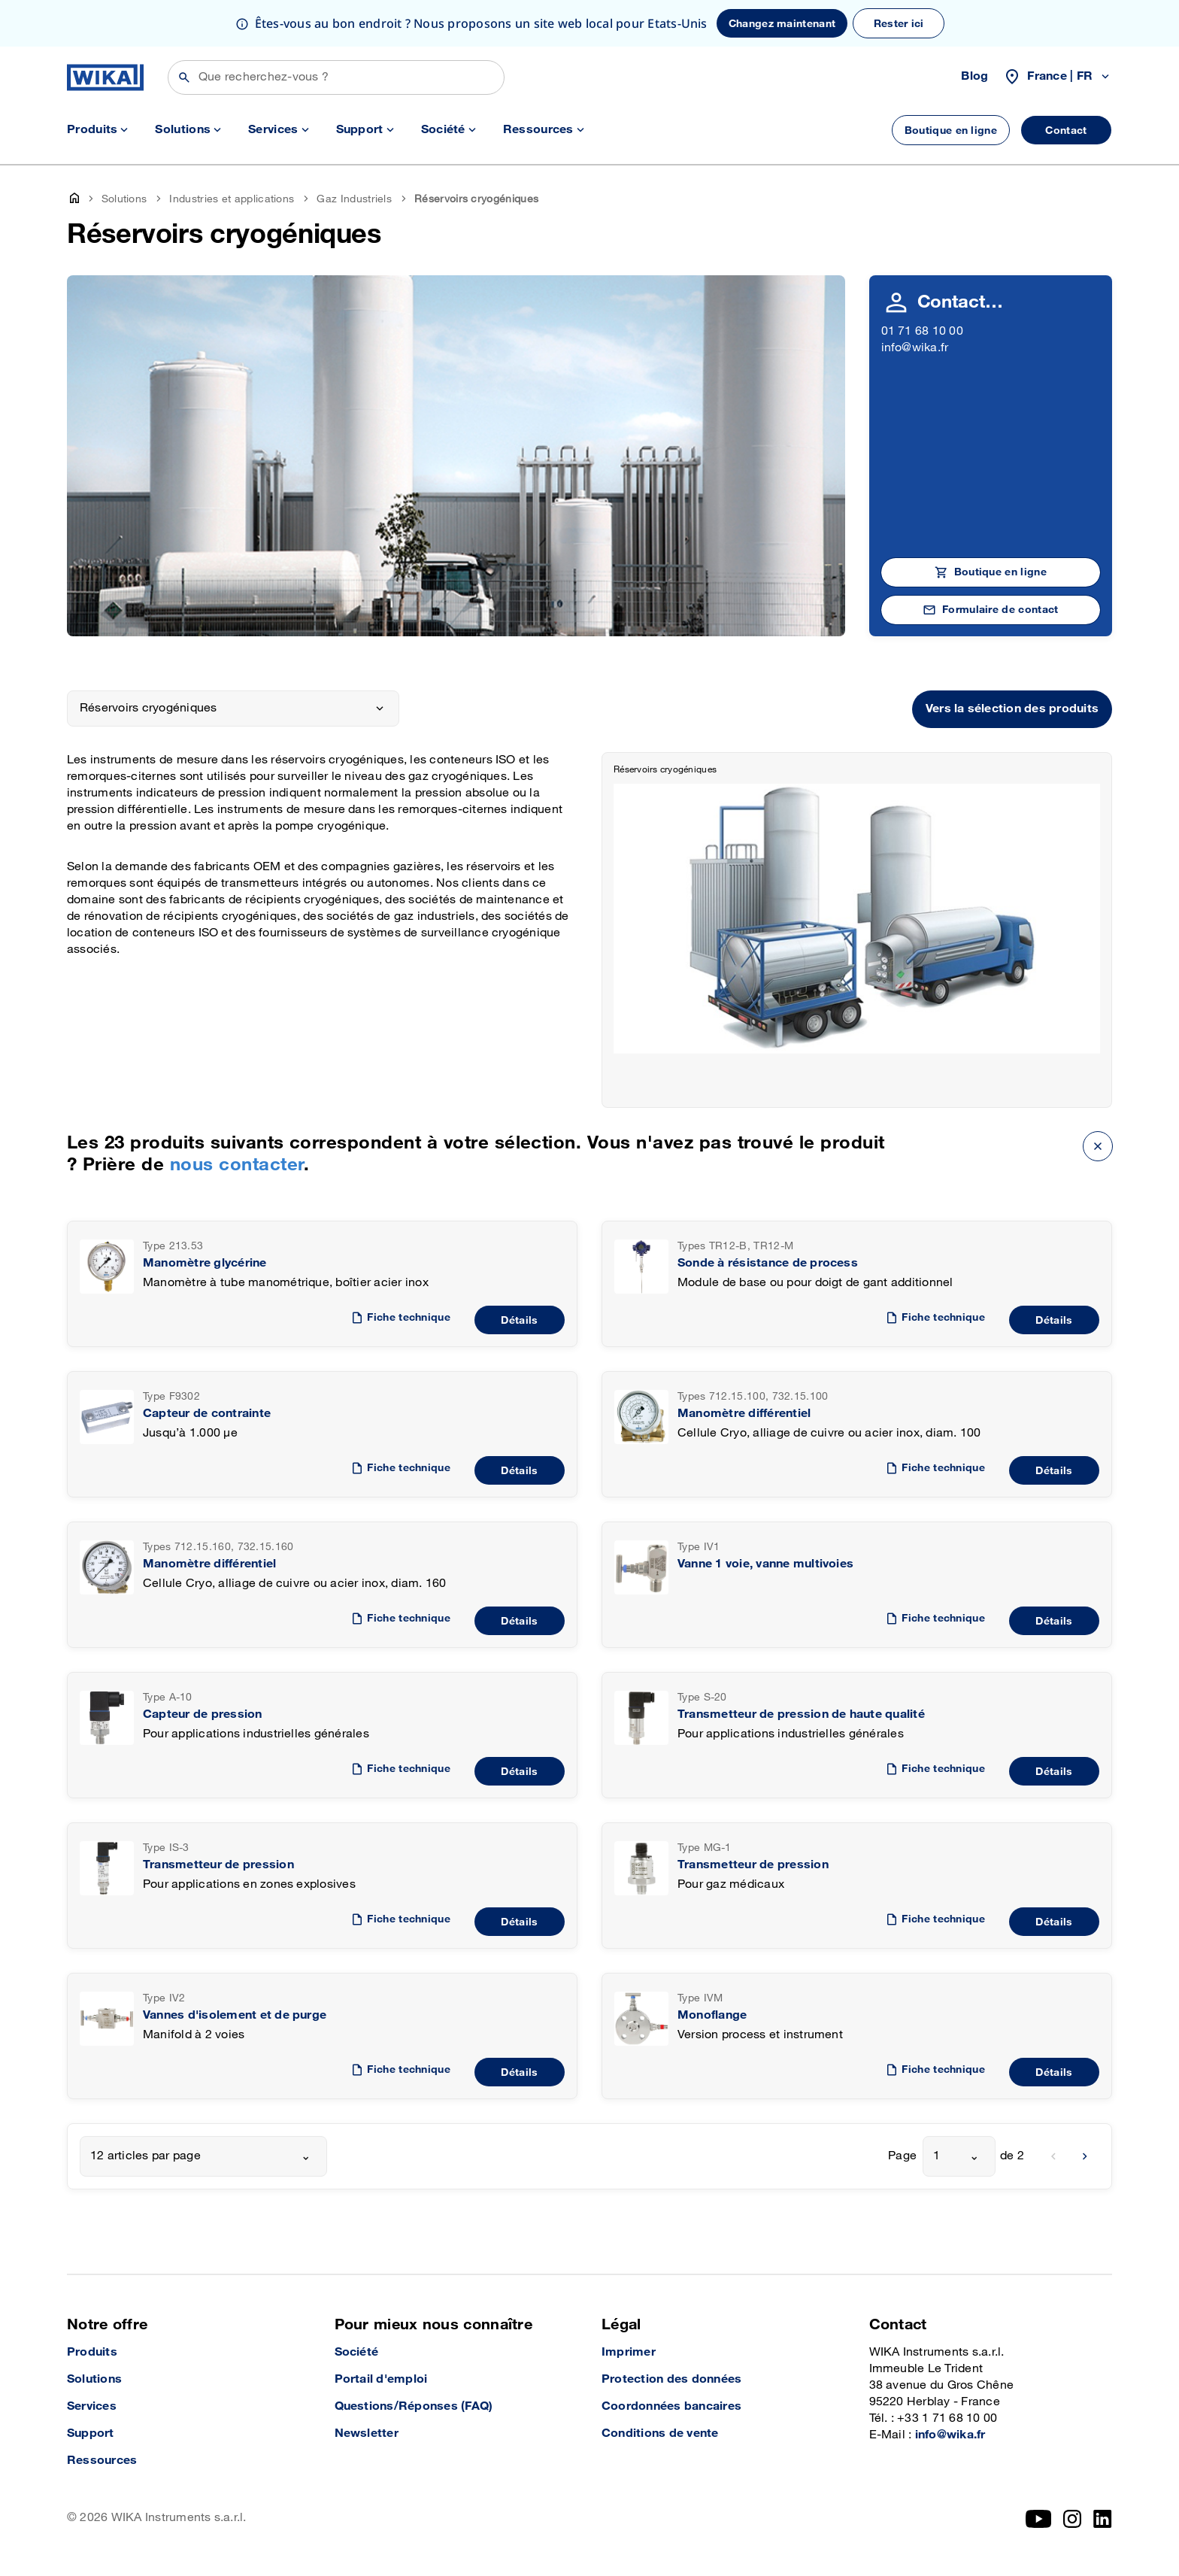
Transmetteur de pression (218, 1865)
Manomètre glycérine (205, 1263)
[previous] (1053, 2156)
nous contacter (237, 1165)
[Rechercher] (336, 77)
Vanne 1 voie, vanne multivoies (765, 1564)
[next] (1085, 2156)
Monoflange (712, 2015)
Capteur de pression (202, 1714)
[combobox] (203, 2156)
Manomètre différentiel (744, 1413)
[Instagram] (1072, 2519)
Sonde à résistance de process (767, 1263)
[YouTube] (1039, 2519)
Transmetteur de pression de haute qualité (801, 1714)
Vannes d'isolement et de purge (234, 2015)
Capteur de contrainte (207, 1413)
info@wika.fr (915, 348)
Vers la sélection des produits (1012, 709)
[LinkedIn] (1102, 2519)
